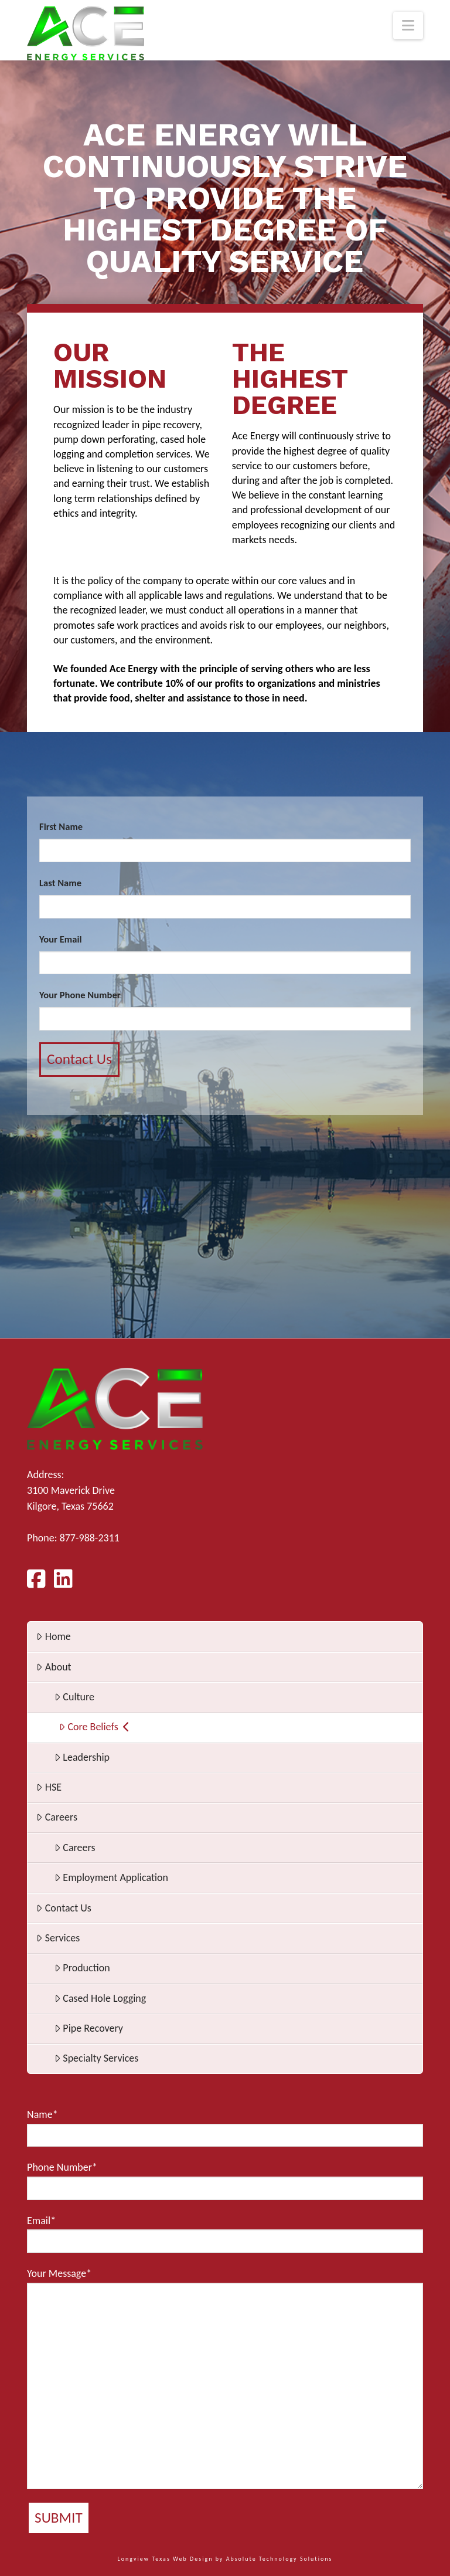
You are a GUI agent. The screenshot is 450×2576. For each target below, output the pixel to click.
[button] (408, 25)
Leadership (82, 1757)
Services (58, 1937)
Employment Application (111, 1877)
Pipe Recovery (88, 2028)
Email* (225, 2233)
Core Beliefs (94, 1726)
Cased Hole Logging (100, 1998)
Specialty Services (96, 2058)
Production (82, 1967)
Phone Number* (225, 2180)
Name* (225, 2127)
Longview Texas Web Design (165, 2559)
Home (53, 1636)
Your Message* (225, 2378)
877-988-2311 (90, 1537)
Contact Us (63, 1908)
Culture (74, 1696)
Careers (56, 1817)
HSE (49, 1787)
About (53, 1666)
